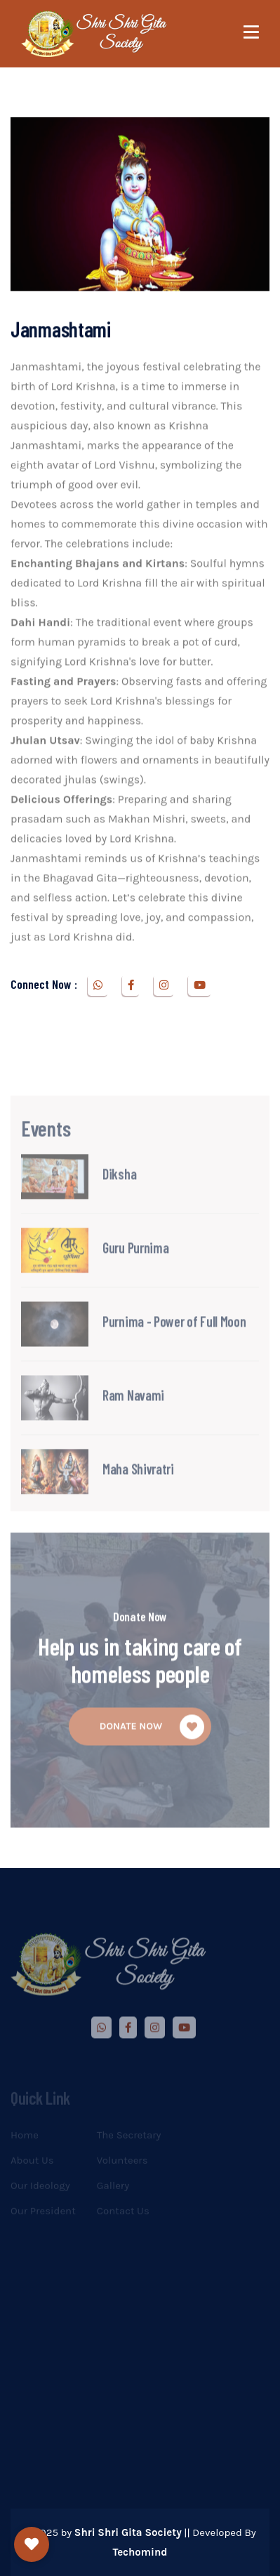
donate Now (152, 1756)
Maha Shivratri (138, 1498)
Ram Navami (133, 1424)
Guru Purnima (135, 1276)
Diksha (119, 1203)
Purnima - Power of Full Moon (174, 1350)
